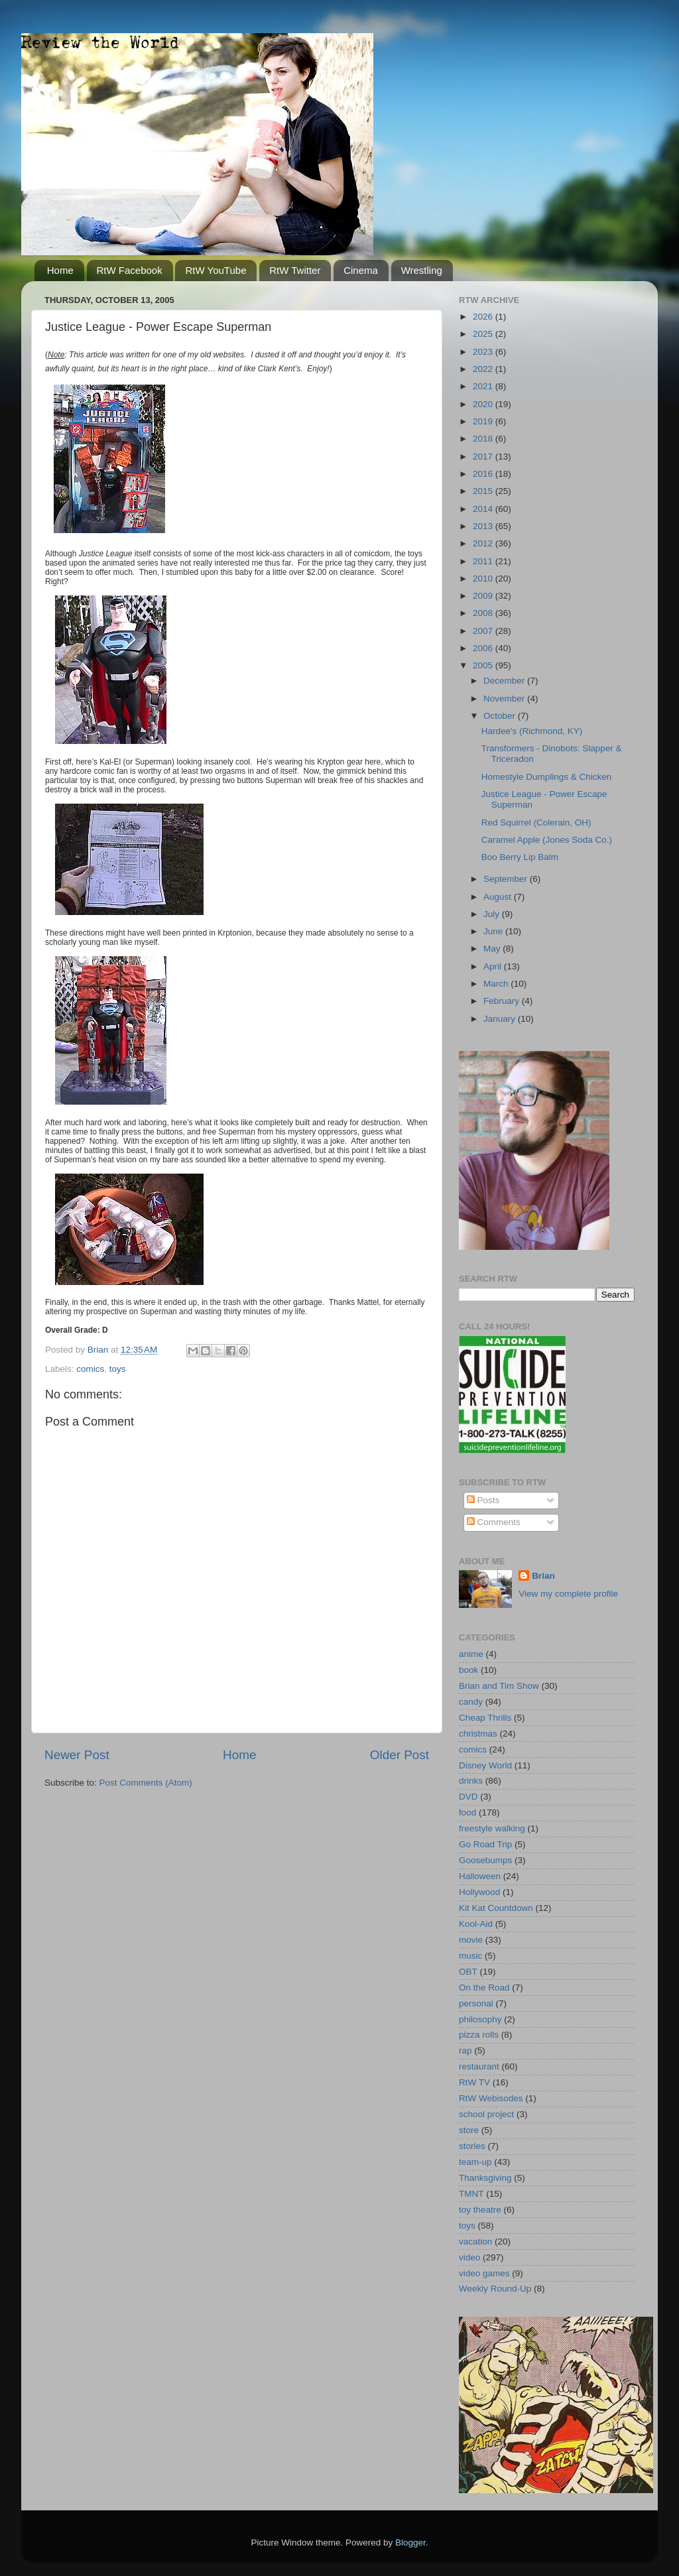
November (505, 699)
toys (117, 1369)
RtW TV (474, 2082)
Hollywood (479, 1892)
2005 (484, 665)
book (468, 1670)
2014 (484, 509)
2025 (484, 334)
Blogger (410, 2542)
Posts (483, 1500)
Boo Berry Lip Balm (519, 857)
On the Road (484, 1988)
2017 (484, 456)
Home (60, 270)
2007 (484, 631)
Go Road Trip (485, 1844)
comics (90, 1369)
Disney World (485, 1765)
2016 (484, 474)
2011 (484, 561)
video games (484, 2273)
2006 (484, 648)
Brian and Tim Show (499, 1686)
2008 (484, 613)
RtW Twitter (294, 270)
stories (472, 2146)
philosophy (480, 2019)
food (467, 1812)
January (500, 1019)
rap (465, 2050)
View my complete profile (568, 1594)
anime (471, 1654)
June (494, 931)
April (493, 966)
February (502, 1001)
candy (471, 1702)
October (500, 716)
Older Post (399, 1755)
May (493, 948)
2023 (484, 352)
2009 (484, 596)
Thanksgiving (485, 2178)
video (469, 2257)
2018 (484, 439)
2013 (484, 526)
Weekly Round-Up (495, 2289)
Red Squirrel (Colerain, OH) (536, 823)
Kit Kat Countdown (496, 1908)
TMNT (471, 2194)
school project (486, 2114)
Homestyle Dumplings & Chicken (546, 777)
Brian (543, 1576)
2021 (484, 386)
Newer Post (76, 1755)
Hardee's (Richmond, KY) (532, 731)
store (469, 2130)
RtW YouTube (215, 270)
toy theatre (480, 2210)
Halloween (480, 1876)
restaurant (479, 2066)
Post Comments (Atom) (145, 1783)
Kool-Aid (476, 1924)
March (497, 984)
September (506, 879)
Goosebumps (485, 1860)
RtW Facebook (129, 270)
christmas (478, 1734)
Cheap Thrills (485, 1718)
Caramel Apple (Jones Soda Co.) (546, 840)
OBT (468, 1972)
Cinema (360, 270)
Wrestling (421, 270)
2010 (484, 578)
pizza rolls (479, 2035)
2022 (484, 369)
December (505, 681)
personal (476, 2003)
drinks (471, 1781)
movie (471, 1940)
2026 (484, 317)
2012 (484, 543)
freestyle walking (492, 1828)
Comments (494, 1522)
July (492, 914)
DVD (468, 1797)
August (498, 897)
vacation (475, 2241)
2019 (484, 421)
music (470, 1956)
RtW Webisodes (491, 2098)
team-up (475, 2162)
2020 (484, 404)
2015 (484, 491)
